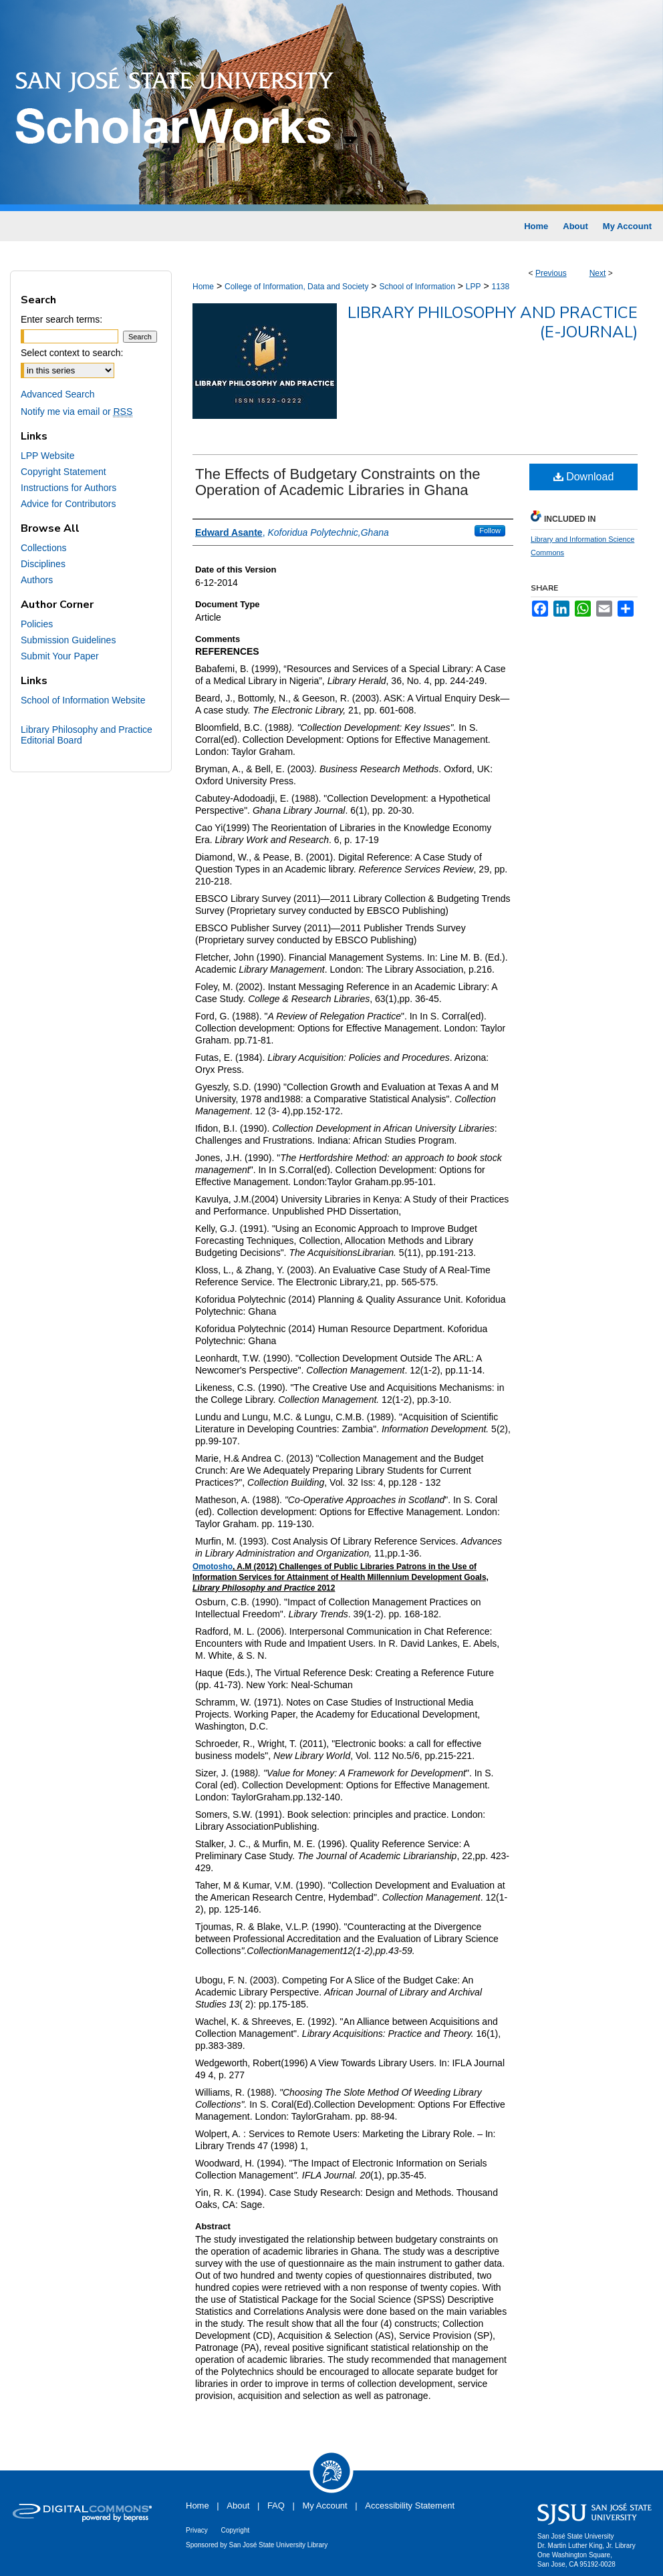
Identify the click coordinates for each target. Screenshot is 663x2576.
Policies (37, 624)
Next (597, 273)
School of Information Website (83, 700)
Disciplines (43, 563)
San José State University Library (278, 2545)
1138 (500, 286)
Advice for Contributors (68, 503)
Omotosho (212, 1566)
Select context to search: (72, 352)
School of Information (416, 286)
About (238, 2506)
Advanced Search (58, 394)
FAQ (276, 2506)
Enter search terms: (61, 319)
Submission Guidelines (68, 640)
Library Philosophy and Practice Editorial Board (86, 735)
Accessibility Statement (409, 2506)
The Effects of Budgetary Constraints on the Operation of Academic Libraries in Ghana (337, 482)
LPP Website (47, 455)
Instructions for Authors (68, 487)
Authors (37, 580)
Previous (551, 273)
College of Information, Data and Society (296, 286)
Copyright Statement (63, 471)
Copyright (235, 2530)
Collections (43, 547)
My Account (325, 2506)
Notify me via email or (76, 411)
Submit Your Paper (60, 656)
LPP (473, 286)
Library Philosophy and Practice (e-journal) (493, 322)
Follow (490, 530)
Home (203, 286)
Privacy (197, 2530)
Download (583, 476)
